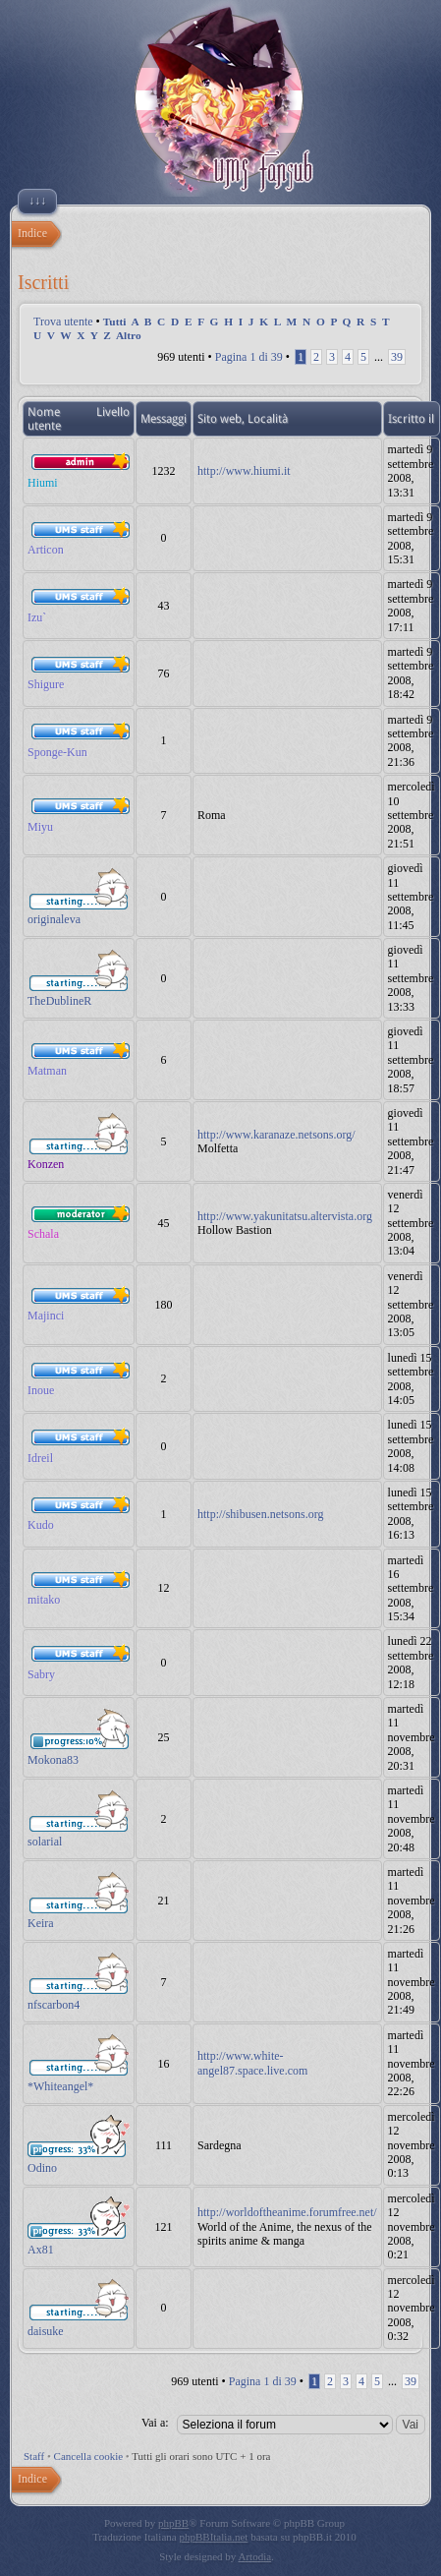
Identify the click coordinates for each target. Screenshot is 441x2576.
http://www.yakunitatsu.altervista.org (284, 1216)
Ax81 (41, 2249)
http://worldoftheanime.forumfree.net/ (287, 2212)
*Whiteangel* (60, 2086)
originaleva (54, 919)
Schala (43, 1234)
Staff (34, 2456)
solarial (45, 1841)
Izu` (37, 617)
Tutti (115, 321)
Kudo (41, 1525)
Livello (113, 412)
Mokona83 (53, 1760)
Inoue (41, 1390)
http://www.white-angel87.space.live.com (252, 2063)
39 (397, 357)
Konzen (46, 1164)
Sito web (219, 419)
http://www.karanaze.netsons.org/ (276, 1135)
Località (268, 419)
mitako (44, 1600)
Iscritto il (411, 419)
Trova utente (63, 321)
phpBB (173, 2523)
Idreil (40, 1458)
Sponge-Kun (57, 752)
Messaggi (163, 419)
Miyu (40, 827)
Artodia (255, 2556)
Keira (41, 1923)
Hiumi (43, 483)
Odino (42, 2168)
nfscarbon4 (54, 2005)
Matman (47, 1071)
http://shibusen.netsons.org (260, 1514)
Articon (46, 549)
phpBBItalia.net (213, 2537)
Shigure (46, 684)
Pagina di (249, 357)
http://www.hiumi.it (244, 471)
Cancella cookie (89, 2456)
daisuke (46, 2331)
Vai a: (155, 2423)
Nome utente (44, 419)
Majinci (46, 1315)
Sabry (41, 1674)
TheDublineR (59, 1001)
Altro (128, 335)
